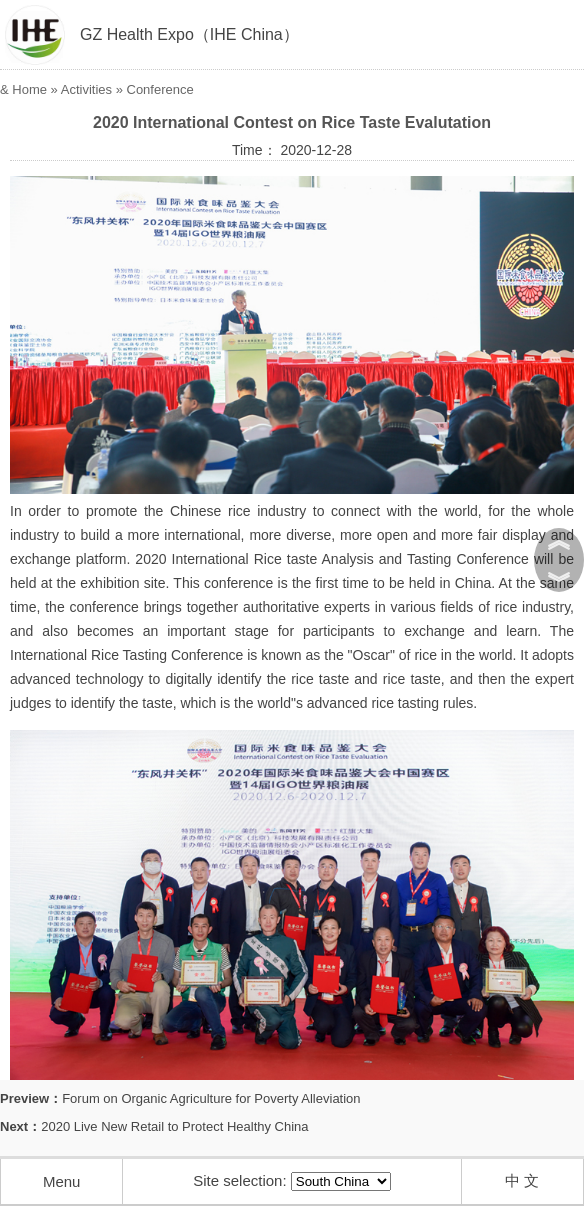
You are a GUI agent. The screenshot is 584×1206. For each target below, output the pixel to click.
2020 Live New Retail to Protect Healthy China (174, 1126)
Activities (86, 89)
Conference (160, 89)
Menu (62, 1181)
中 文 (522, 1180)
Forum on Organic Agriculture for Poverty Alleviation (211, 1098)
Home (29, 89)
